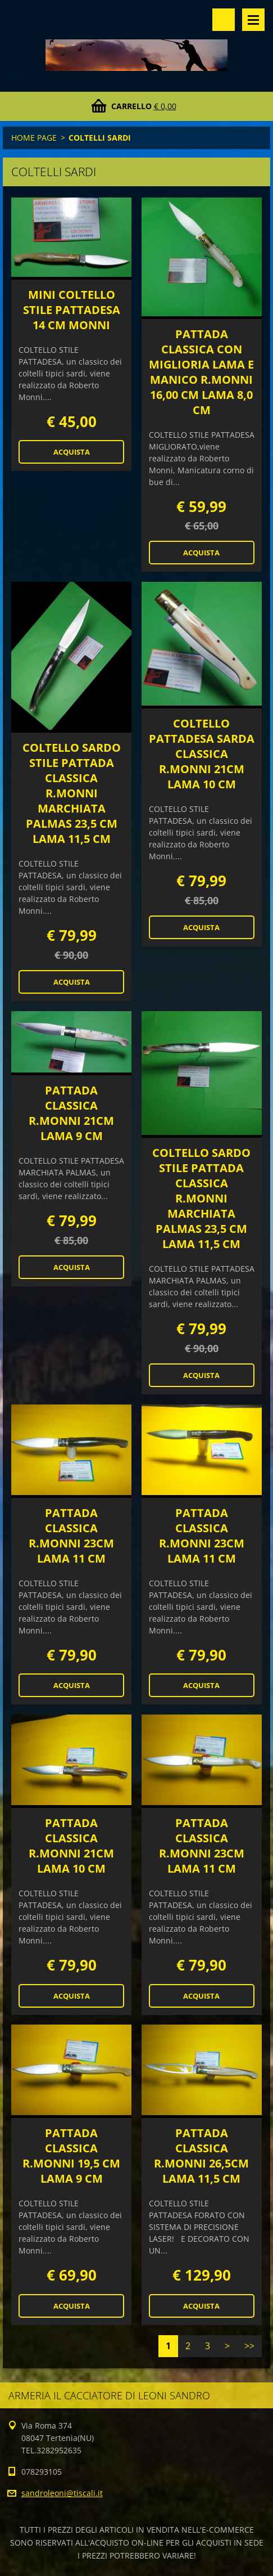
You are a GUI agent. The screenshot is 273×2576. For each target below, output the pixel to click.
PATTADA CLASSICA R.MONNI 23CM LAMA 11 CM (71, 1535)
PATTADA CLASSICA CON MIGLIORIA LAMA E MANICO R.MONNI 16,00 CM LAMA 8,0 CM (201, 372)
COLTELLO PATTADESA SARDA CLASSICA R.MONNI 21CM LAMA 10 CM (201, 754)
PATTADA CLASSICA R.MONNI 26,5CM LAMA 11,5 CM (201, 2155)
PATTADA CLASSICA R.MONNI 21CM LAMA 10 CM (71, 1845)
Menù (253, 19)
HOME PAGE (34, 137)
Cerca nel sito (223, 19)
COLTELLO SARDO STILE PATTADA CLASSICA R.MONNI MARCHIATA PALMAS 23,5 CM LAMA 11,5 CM (71, 793)
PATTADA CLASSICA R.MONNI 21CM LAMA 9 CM (71, 1113)
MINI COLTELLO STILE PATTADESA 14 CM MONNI (71, 310)
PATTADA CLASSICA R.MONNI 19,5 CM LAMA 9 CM (71, 2155)
